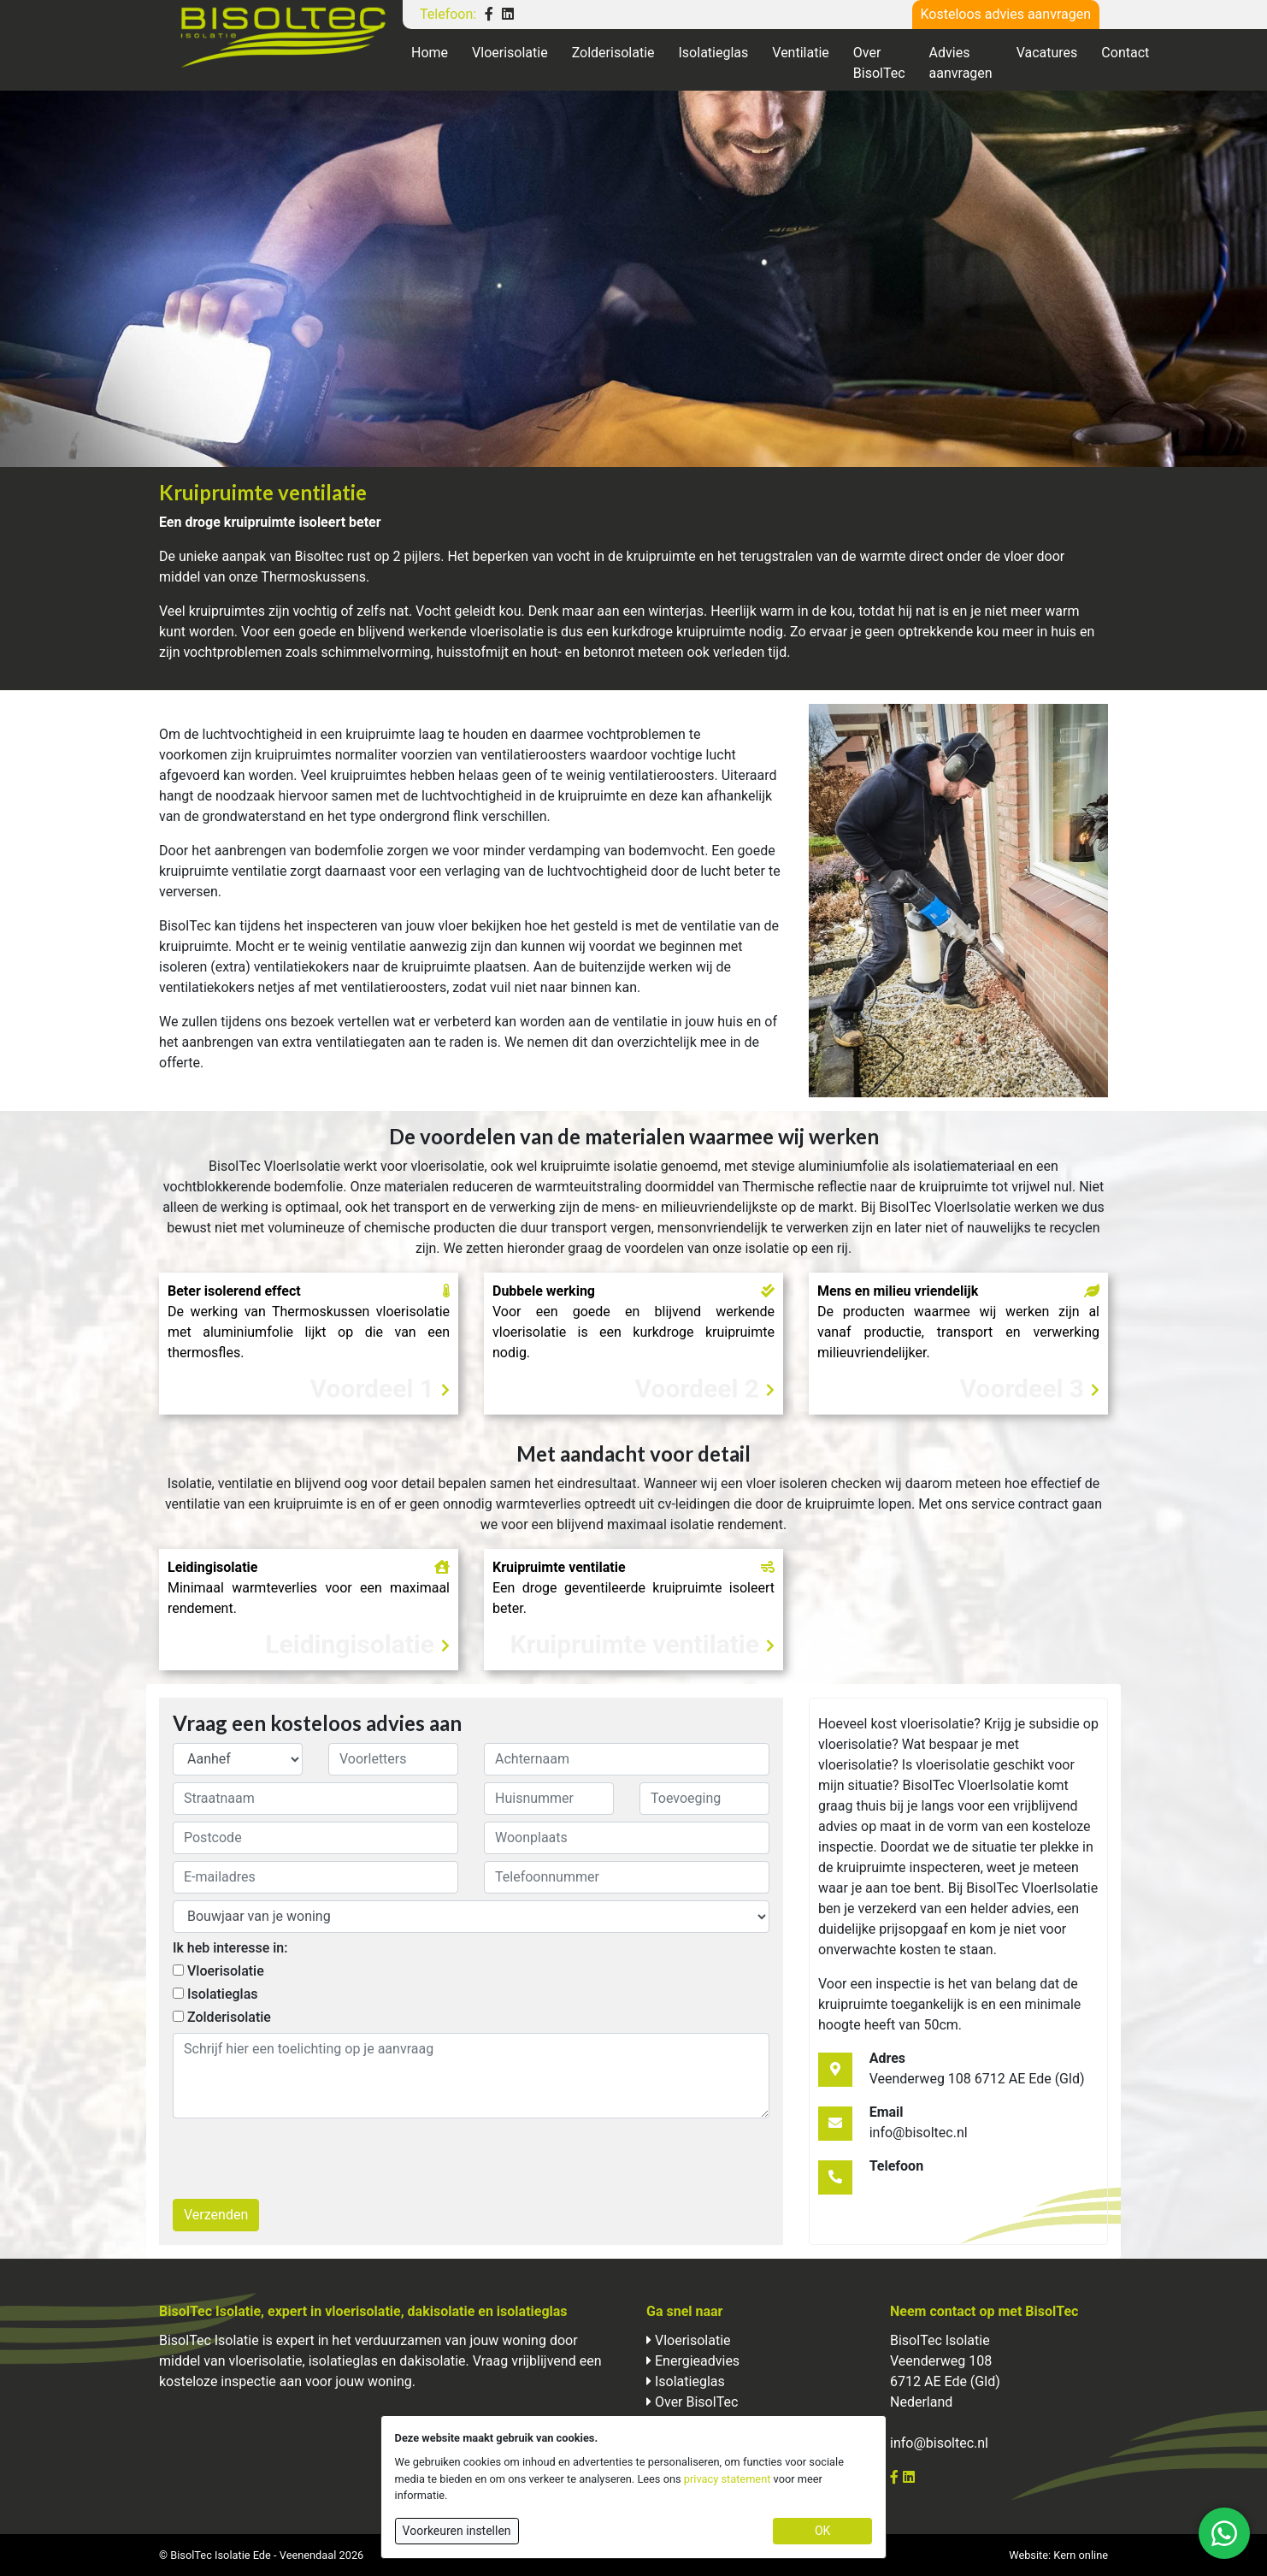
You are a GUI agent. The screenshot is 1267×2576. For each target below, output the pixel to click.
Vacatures (1047, 52)
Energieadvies (697, 2361)
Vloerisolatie (510, 52)
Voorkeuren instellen (457, 2531)
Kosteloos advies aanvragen (1006, 14)
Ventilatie (800, 52)
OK (822, 2531)
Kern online (1080, 2555)
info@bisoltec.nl (939, 2443)
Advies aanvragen (961, 62)
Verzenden (216, 2215)
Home (429, 52)
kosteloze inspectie (217, 2381)
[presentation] (303, 2158)
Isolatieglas (714, 52)
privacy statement (727, 2479)
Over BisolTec (879, 62)
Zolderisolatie (613, 52)
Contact (1125, 52)
